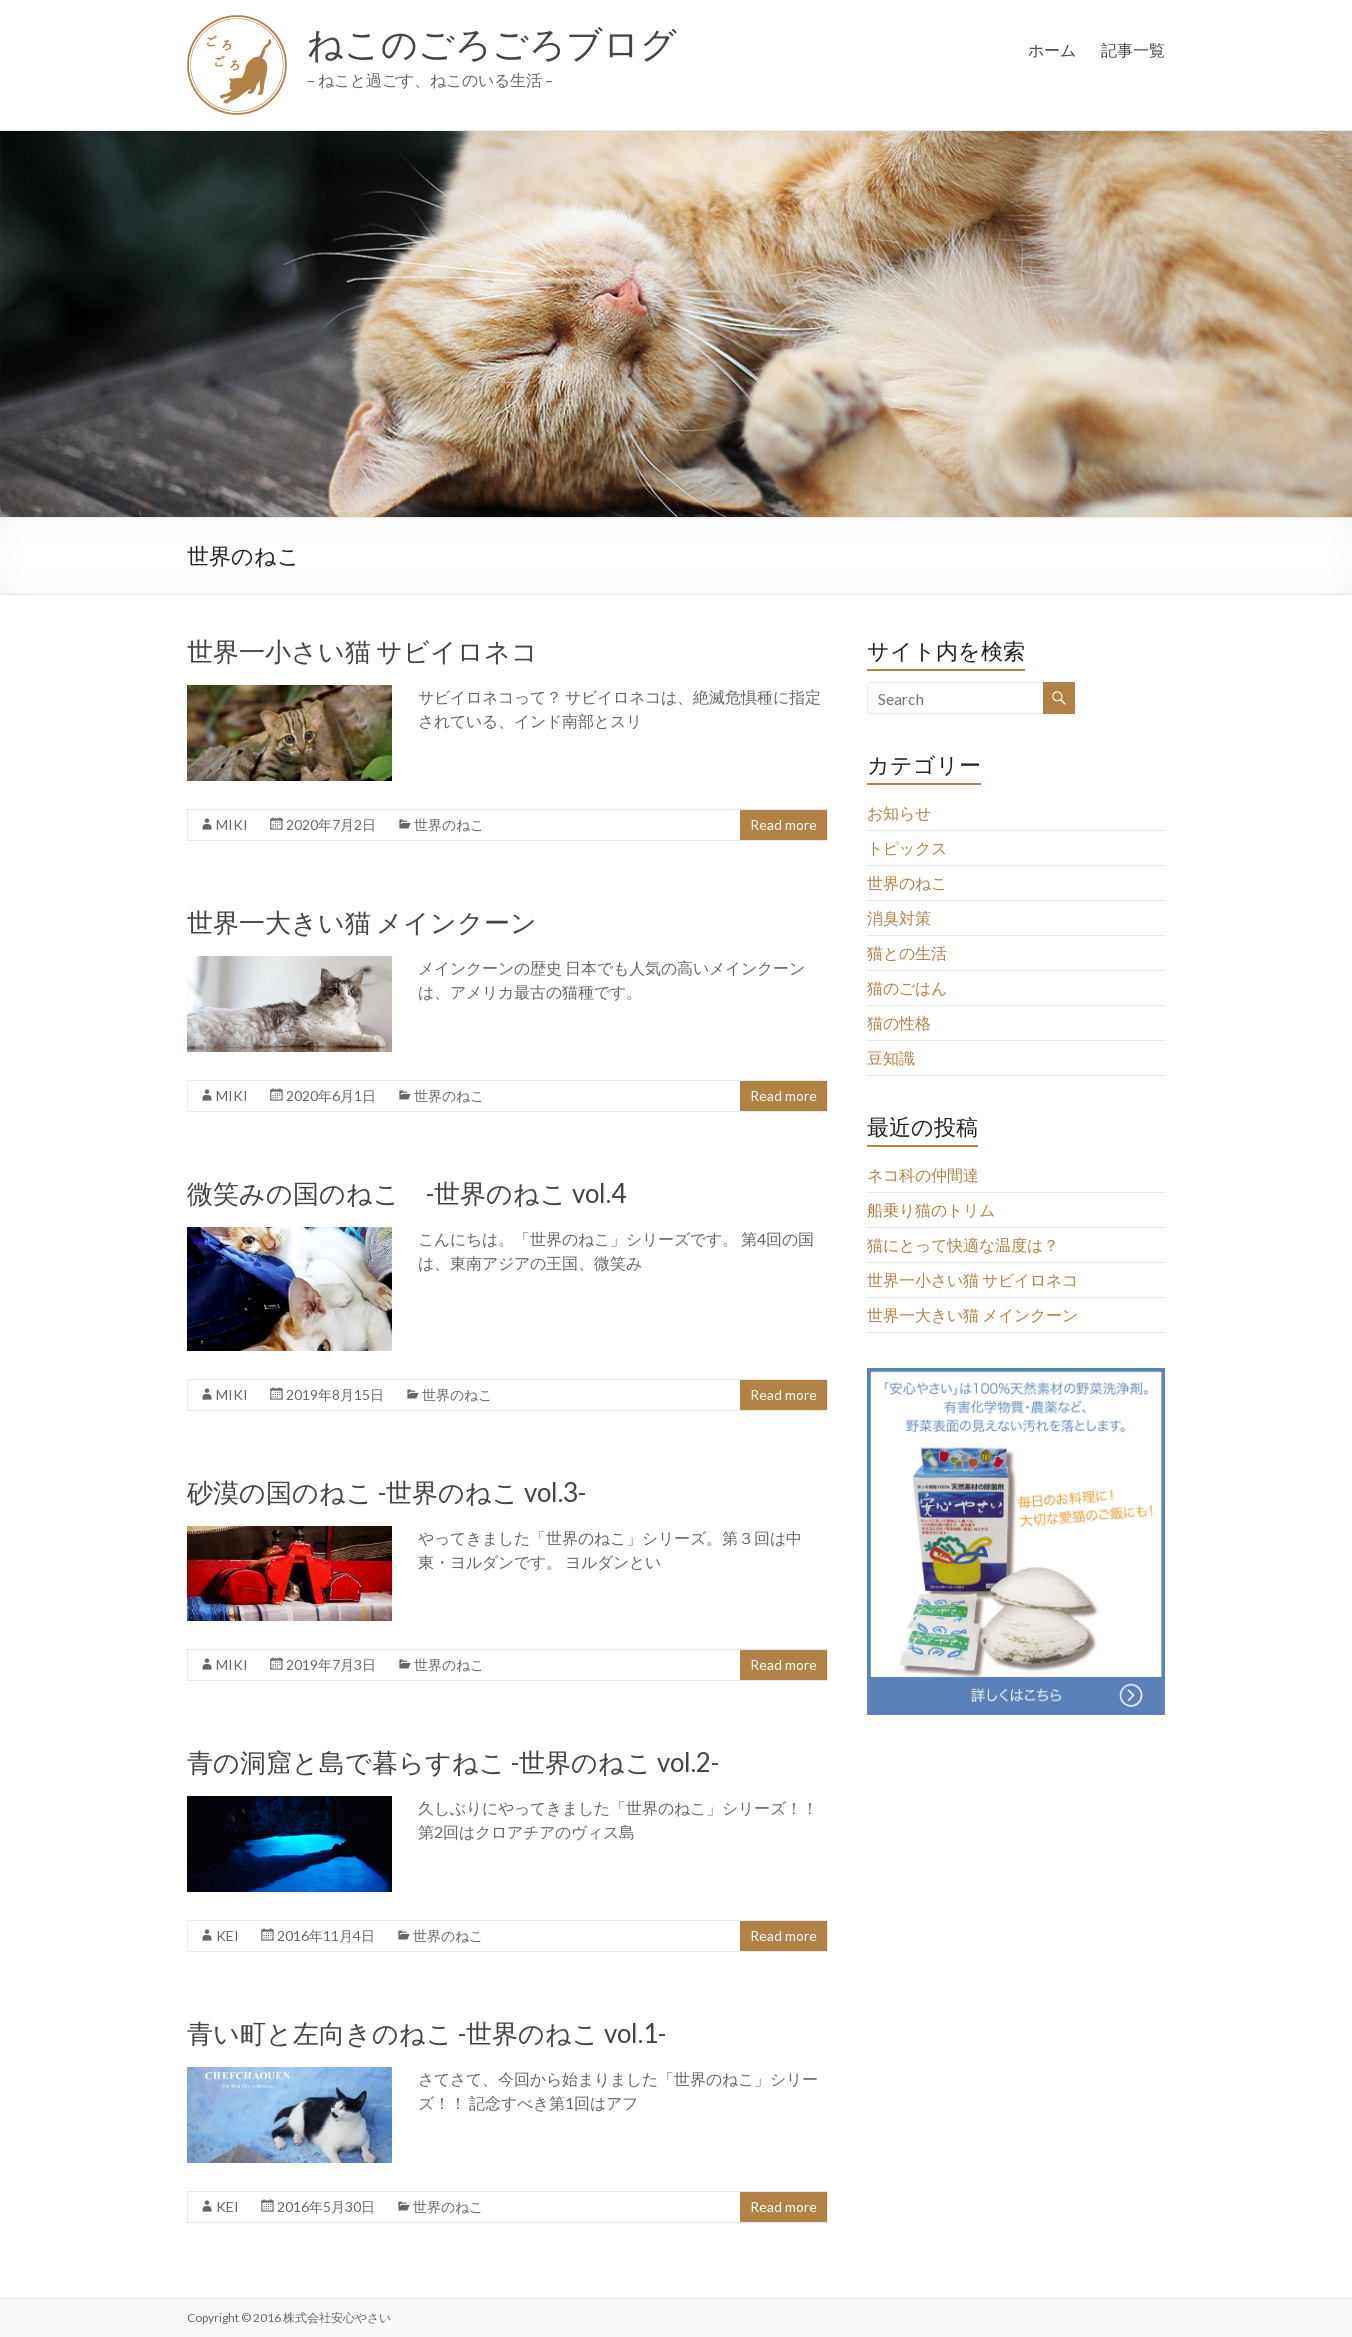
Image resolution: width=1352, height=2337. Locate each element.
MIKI (232, 824)
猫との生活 (907, 952)
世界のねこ (449, 824)
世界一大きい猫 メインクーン (362, 922)
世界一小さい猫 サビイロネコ (362, 651)
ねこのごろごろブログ (492, 43)
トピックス (907, 847)
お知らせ (899, 812)
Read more (783, 824)
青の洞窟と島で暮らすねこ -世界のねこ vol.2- (453, 1762)
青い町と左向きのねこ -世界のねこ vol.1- (426, 2033)
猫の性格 (899, 1022)
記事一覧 (1133, 49)
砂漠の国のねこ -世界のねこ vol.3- (386, 1492)
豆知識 (891, 1057)
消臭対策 (899, 917)
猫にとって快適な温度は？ (963, 1244)
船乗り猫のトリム (931, 1209)
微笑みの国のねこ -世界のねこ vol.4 (406, 1193)
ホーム (1052, 49)
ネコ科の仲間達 (923, 1174)
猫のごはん (907, 987)
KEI (227, 1935)
